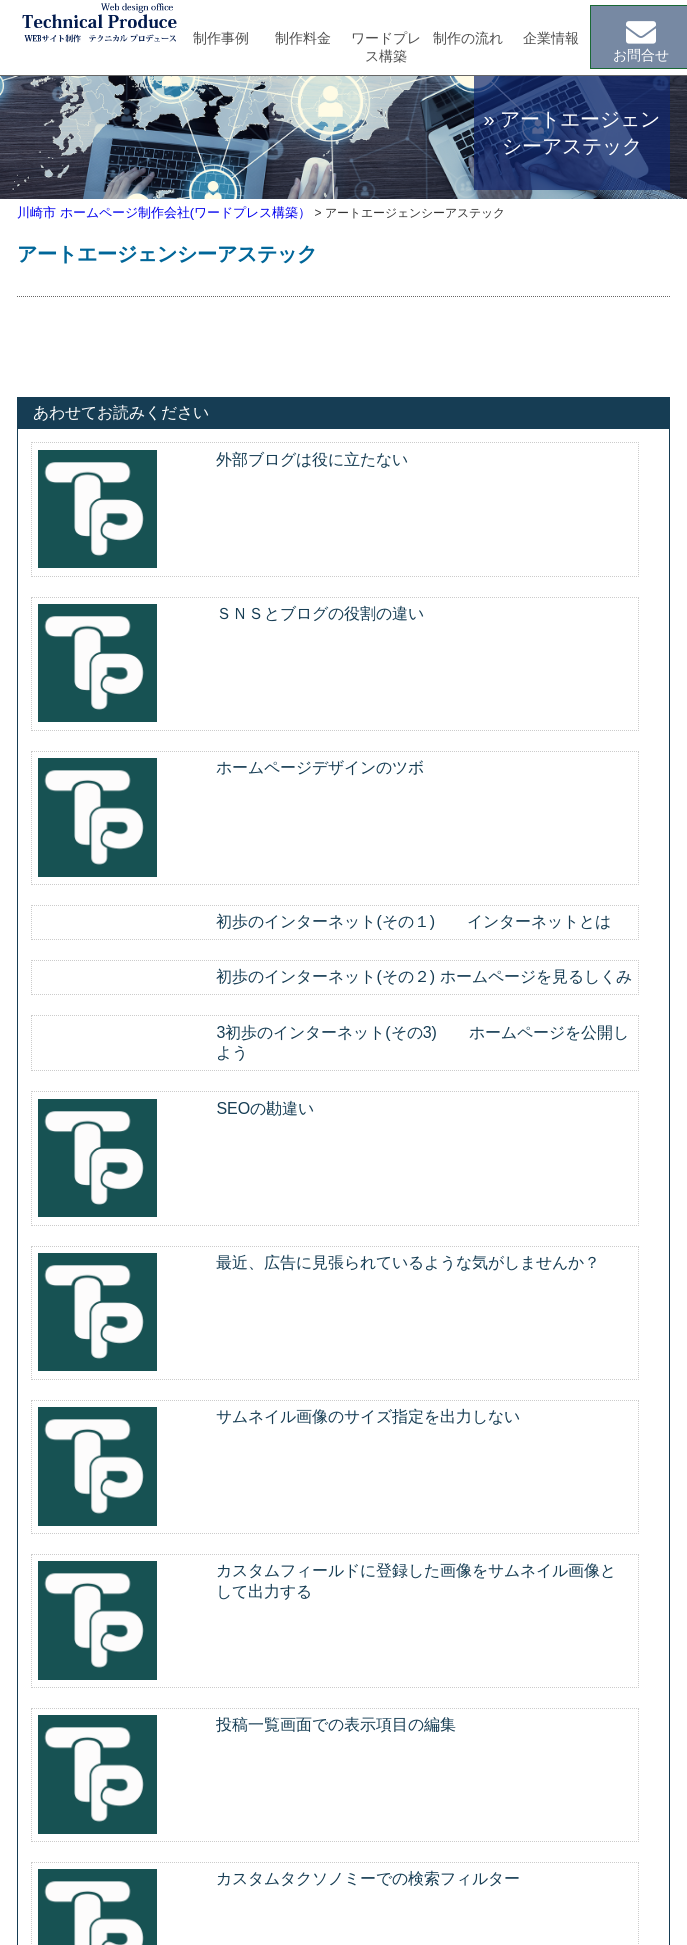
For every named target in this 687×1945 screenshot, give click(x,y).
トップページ (74, 1673)
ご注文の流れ (310, 1796)
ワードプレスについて (338, 1704)
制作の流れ (468, 38)
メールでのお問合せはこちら (343, 1454)
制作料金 (303, 38)
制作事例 (221, 38)
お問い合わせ (505, 1735)
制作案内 (276, 1673)
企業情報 (551, 38)
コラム (484, 1704)
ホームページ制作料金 (338, 1766)
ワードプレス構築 (386, 47)
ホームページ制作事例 (338, 1735)
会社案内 (491, 1673)
